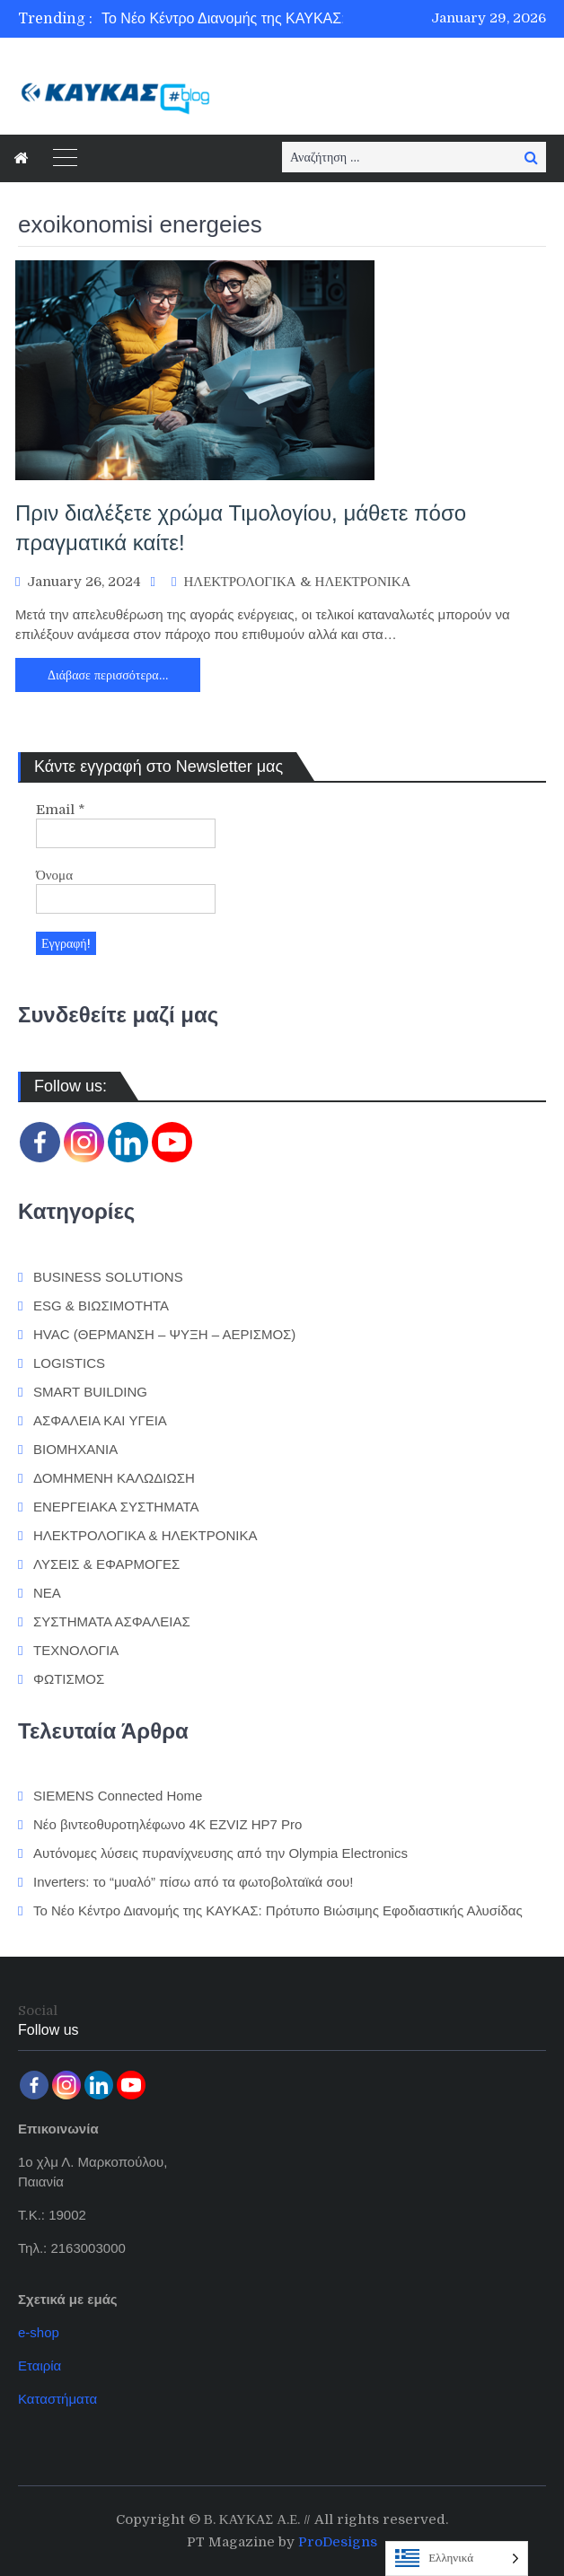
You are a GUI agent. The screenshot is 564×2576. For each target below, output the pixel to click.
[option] (257, 19)
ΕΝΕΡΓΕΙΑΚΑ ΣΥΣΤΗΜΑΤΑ (116, 1506)
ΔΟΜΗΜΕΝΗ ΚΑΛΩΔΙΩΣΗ (114, 1477)
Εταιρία (39, 2365)
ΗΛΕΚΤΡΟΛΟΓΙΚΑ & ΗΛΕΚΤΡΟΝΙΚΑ (296, 582)
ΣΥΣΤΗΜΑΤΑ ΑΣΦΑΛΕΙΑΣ (111, 1621)
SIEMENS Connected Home (117, 1795)
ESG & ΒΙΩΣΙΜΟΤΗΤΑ (101, 1305)
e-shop (38, 2332)
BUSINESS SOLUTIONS (108, 1276)
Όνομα (54, 875)
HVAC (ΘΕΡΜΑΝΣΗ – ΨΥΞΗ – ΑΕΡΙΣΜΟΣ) (164, 1334)
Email (60, 810)
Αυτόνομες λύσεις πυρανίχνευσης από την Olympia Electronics (220, 1853)
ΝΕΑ (47, 1592)
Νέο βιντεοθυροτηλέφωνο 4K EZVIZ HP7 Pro (167, 1824)
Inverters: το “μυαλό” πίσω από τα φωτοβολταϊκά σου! (193, 1881)
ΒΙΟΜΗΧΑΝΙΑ (75, 1449)
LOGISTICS (69, 1363)
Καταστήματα (57, 2398)
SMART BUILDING (90, 1391)
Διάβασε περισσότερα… (108, 675)
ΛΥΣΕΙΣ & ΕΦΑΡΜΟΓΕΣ (106, 1564)
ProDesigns (337, 2542)
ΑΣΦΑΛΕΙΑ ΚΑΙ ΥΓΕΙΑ (100, 1420)
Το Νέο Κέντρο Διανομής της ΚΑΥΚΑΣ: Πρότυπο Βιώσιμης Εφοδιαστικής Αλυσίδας (278, 1910)
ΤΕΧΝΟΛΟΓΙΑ (76, 1650)
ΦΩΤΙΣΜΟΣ (68, 1679)
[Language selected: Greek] (456, 2558)
